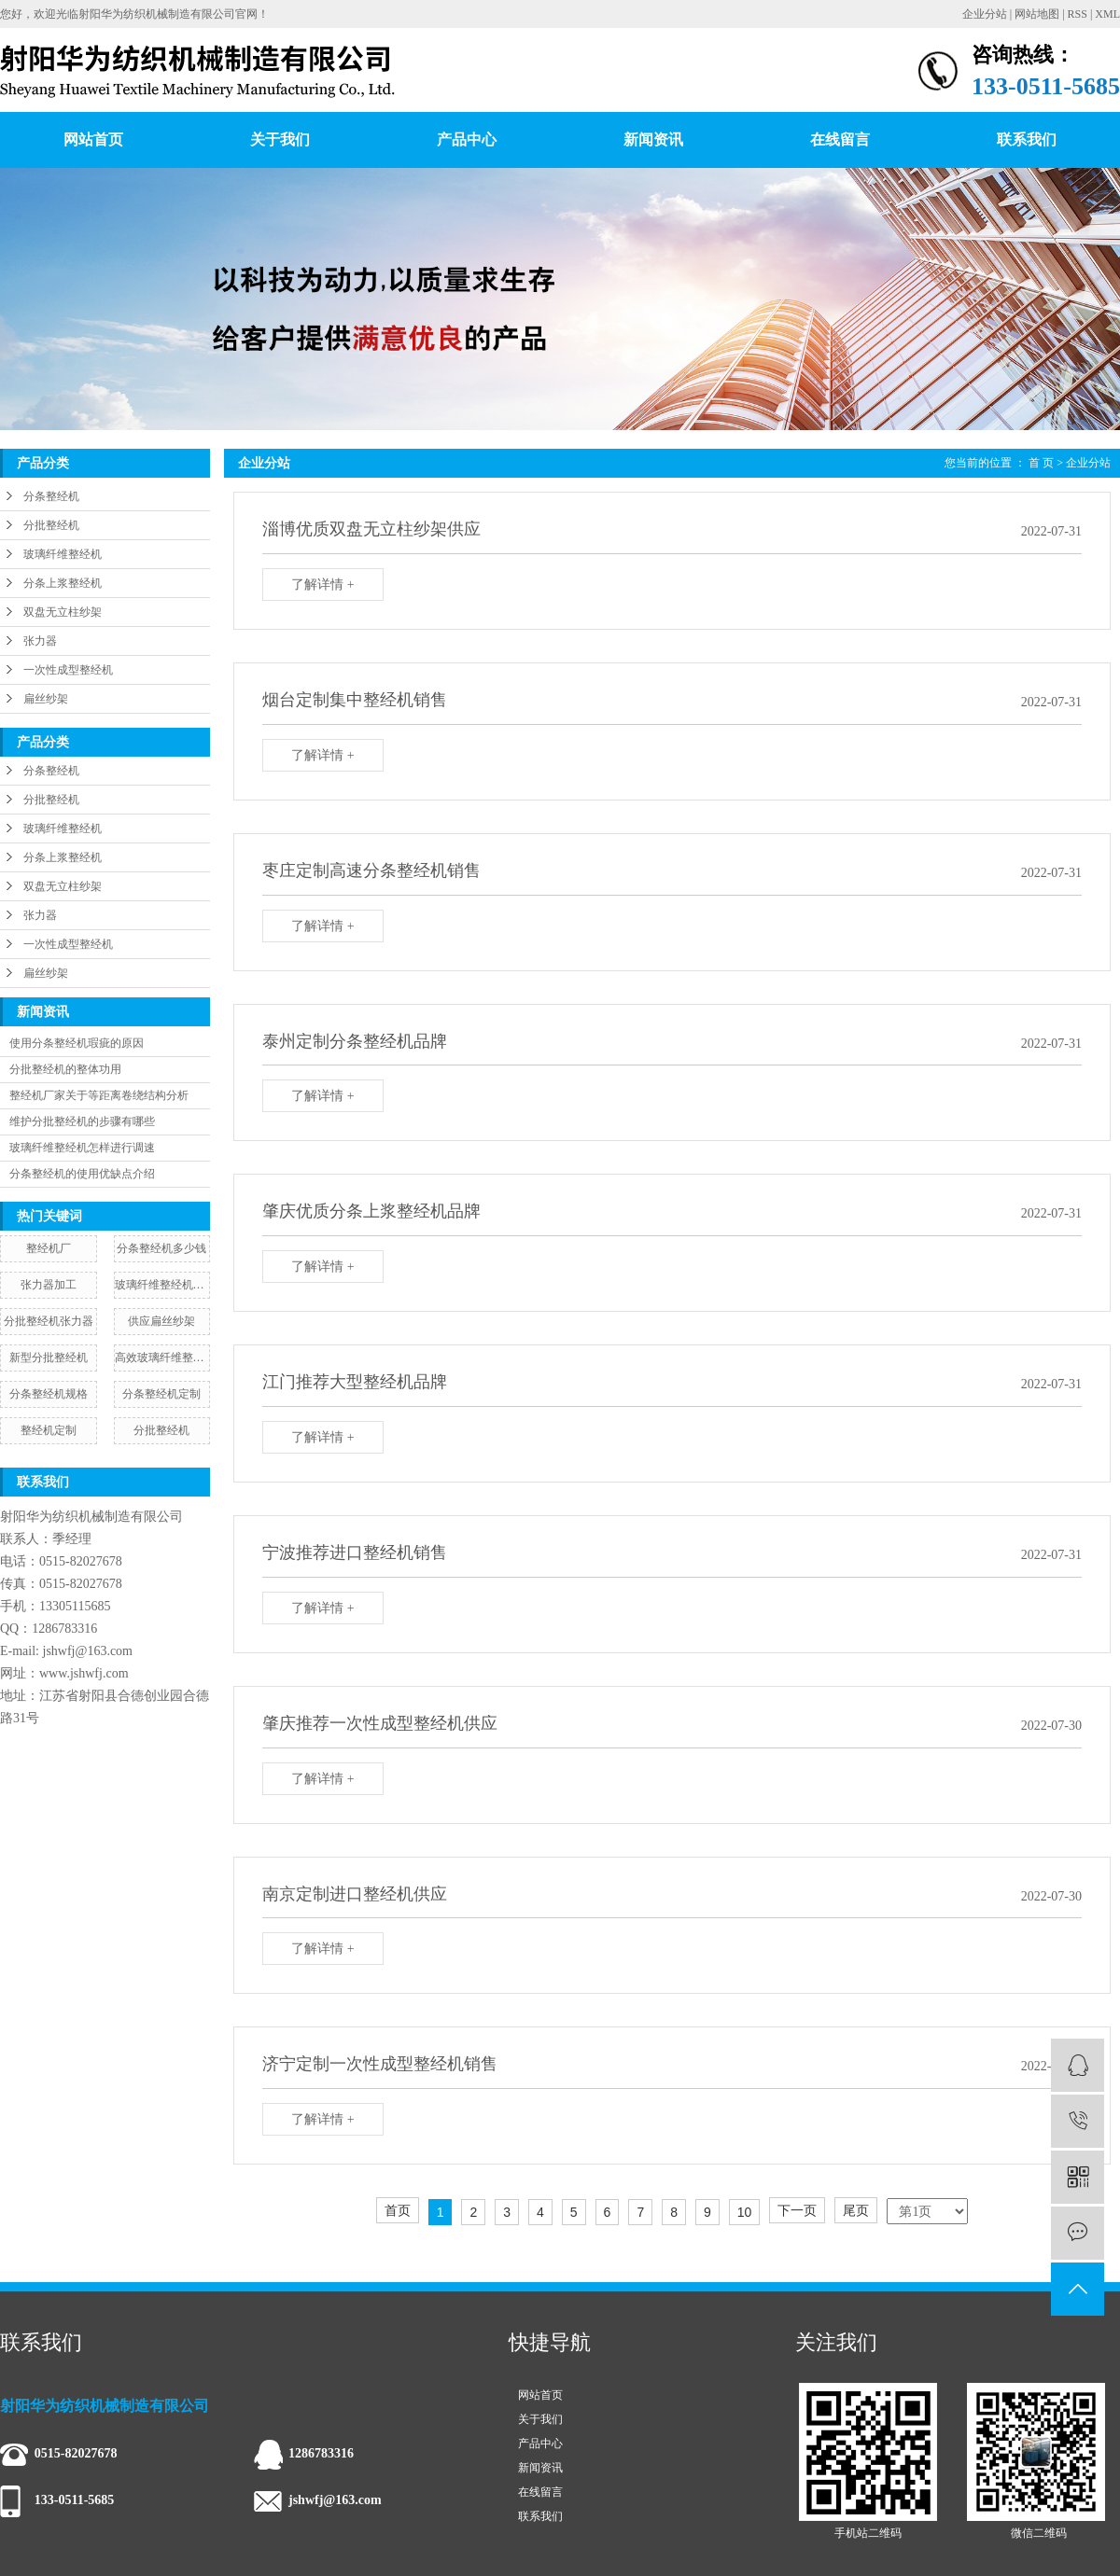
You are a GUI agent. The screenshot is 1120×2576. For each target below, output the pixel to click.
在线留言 (840, 139)
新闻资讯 (653, 139)
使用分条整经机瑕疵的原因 (76, 1043)
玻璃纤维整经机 (62, 554)
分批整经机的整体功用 (65, 1069)
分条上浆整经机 (62, 583)
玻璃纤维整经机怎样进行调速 (82, 1147)
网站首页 (93, 139)
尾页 (856, 2210)
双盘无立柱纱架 (62, 612)
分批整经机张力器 (48, 1321)
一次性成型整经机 (68, 669)
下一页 (797, 2210)
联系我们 (1027, 139)
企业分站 (984, 14)
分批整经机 (51, 525)
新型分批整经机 (48, 1357)
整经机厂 (48, 1248)
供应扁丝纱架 (161, 1321)
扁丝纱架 (45, 698)
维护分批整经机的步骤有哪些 (82, 1121)
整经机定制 (49, 1430)
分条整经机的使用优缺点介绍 (82, 1173)
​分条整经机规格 (48, 1393)
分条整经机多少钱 (161, 1248)
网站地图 (1037, 14)
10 (744, 2212)
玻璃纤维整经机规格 (162, 1284)
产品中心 (467, 139)
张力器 (40, 640)
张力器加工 (49, 1284)
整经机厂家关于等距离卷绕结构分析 (99, 1095)
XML (1107, 14)
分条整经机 (51, 496)
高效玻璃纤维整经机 (162, 1357)
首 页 (1041, 462)
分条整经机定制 (161, 1393)
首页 (398, 2210)
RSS (1077, 14)
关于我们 (280, 139)
